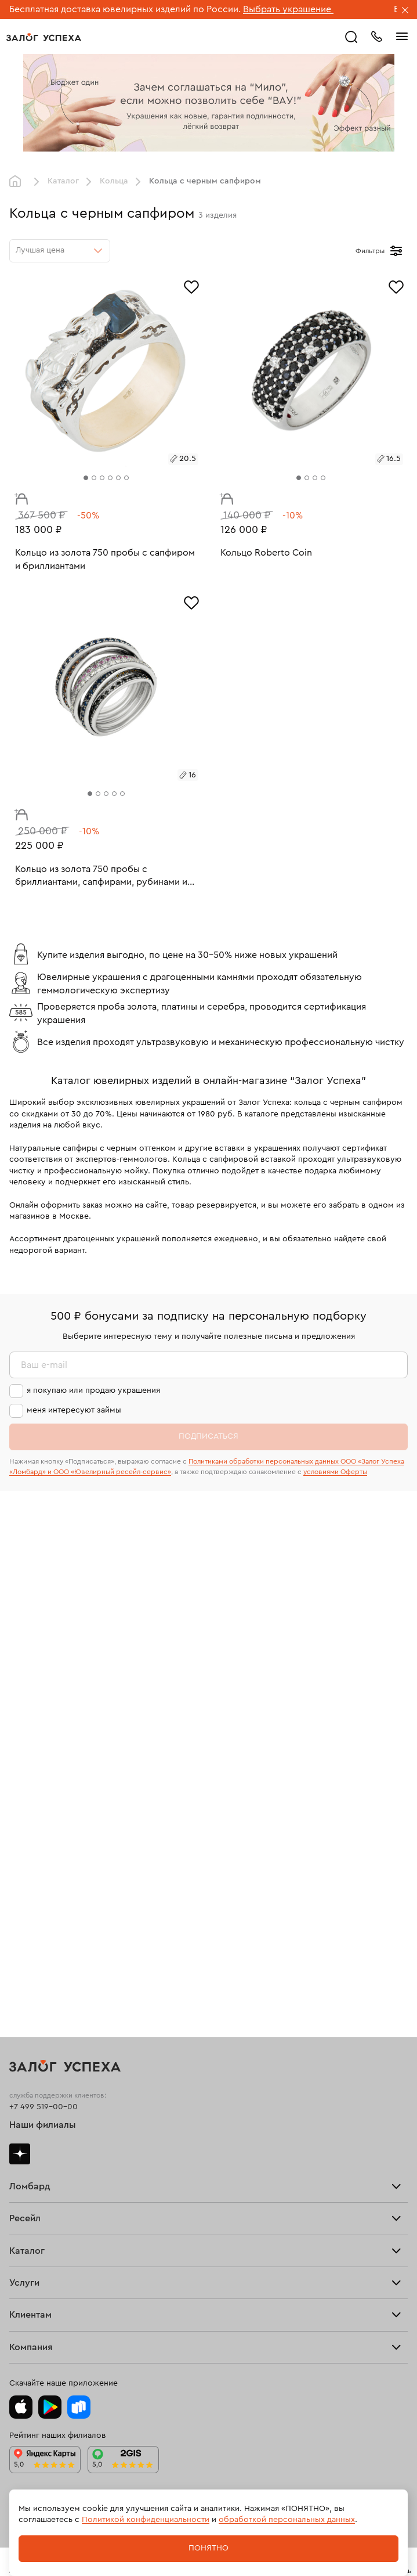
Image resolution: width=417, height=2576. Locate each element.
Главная (18, 182)
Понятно (208, 2548)
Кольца (114, 181)
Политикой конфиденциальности (145, 2520)
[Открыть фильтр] (396, 250)
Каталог (63, 181)
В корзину (18, 496)
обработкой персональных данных (287, 2520)
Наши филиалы (42, 2125)
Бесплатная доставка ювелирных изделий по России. (125, 9)
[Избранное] (191, 285)
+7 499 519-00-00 (43, 2107)
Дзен (19, 2153)
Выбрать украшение (288, 9)
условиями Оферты (335, 1471)
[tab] (86, 477)
